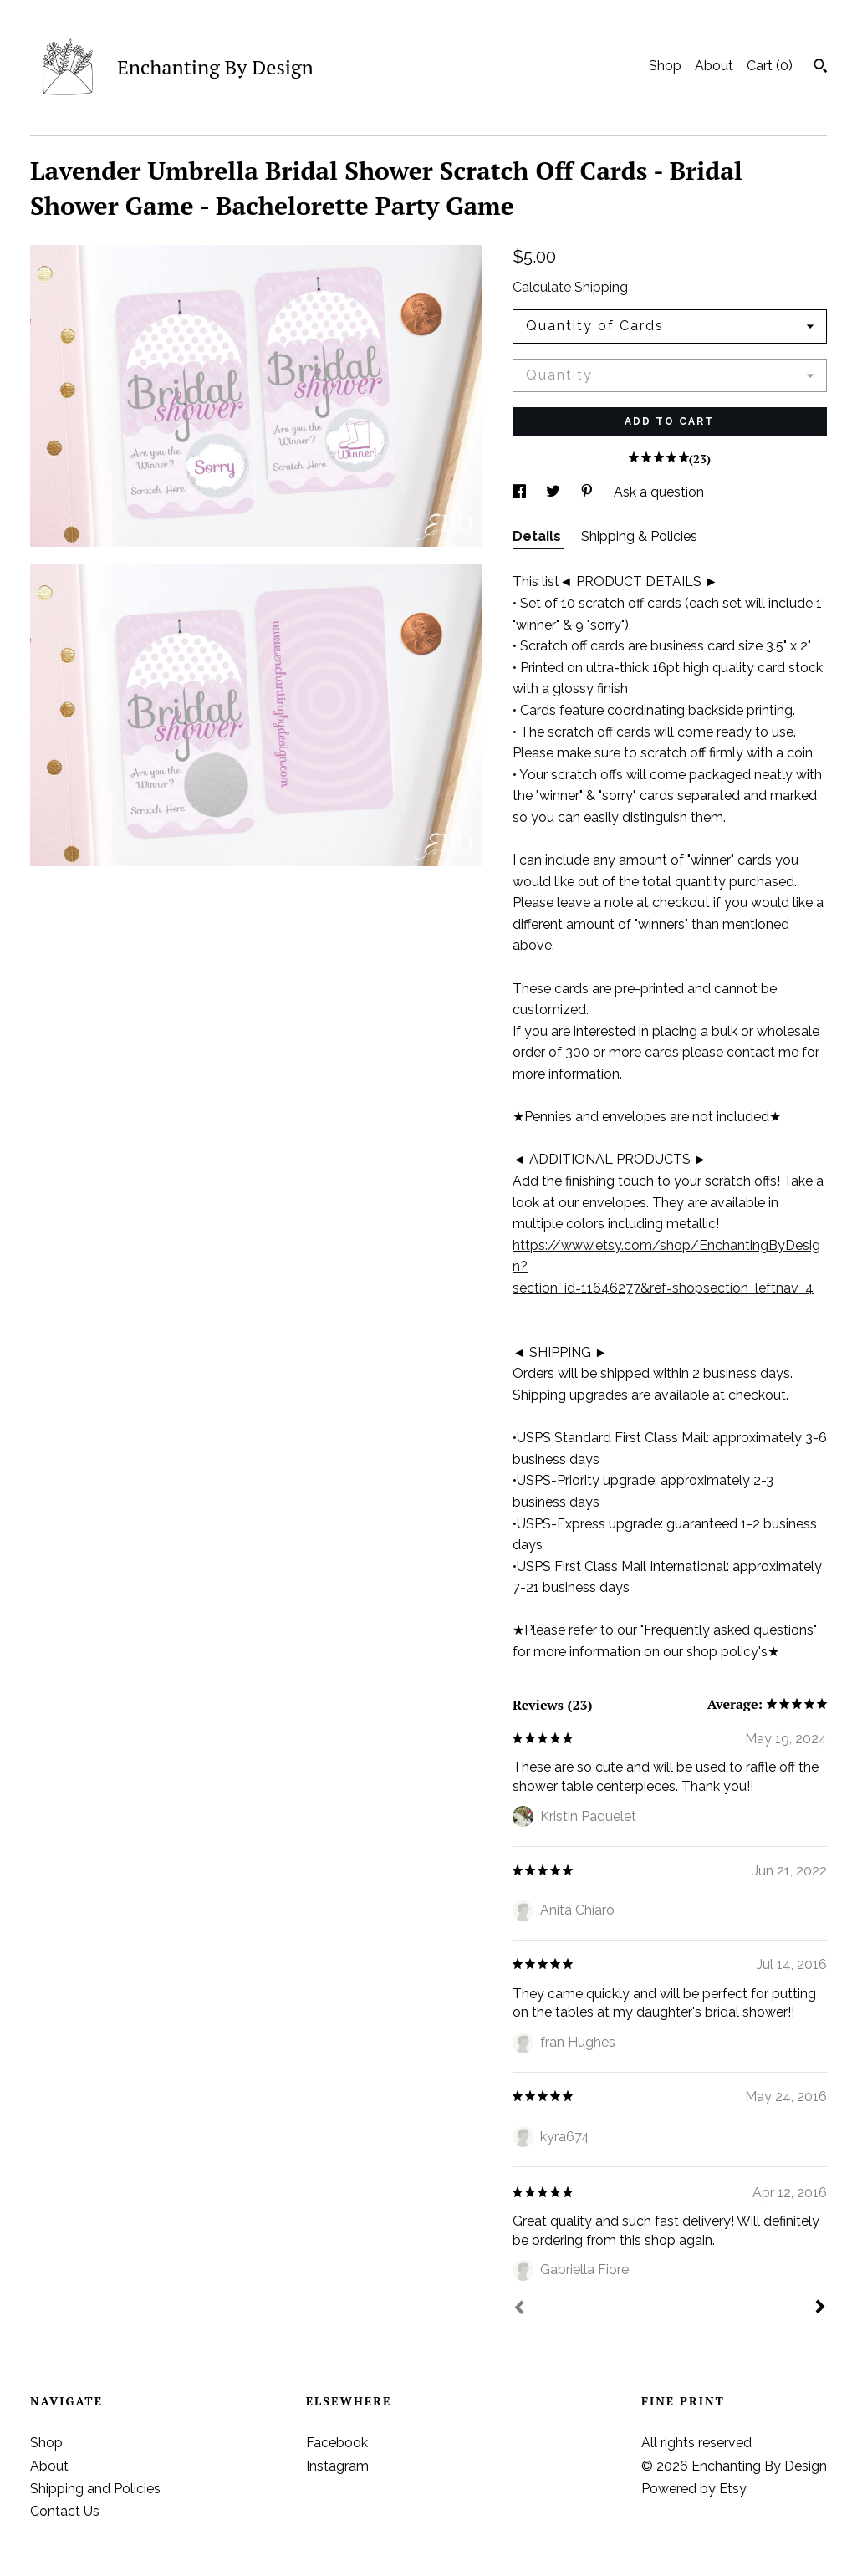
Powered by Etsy (694, 2489)
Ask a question (659, 492)
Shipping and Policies (95, 2489)
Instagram (337, 2466)
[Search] (820, 68)
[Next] (820, 2308)
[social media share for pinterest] (588, 492)
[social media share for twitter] (555, 492)
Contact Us (64, 2511)
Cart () (770, 66)
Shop (665, 66)
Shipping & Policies (639, 536)
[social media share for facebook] (521, 492)
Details (538, 536)
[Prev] (519, 2309)
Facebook (337, 2443)
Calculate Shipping (570, 287)
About (714, 66)
